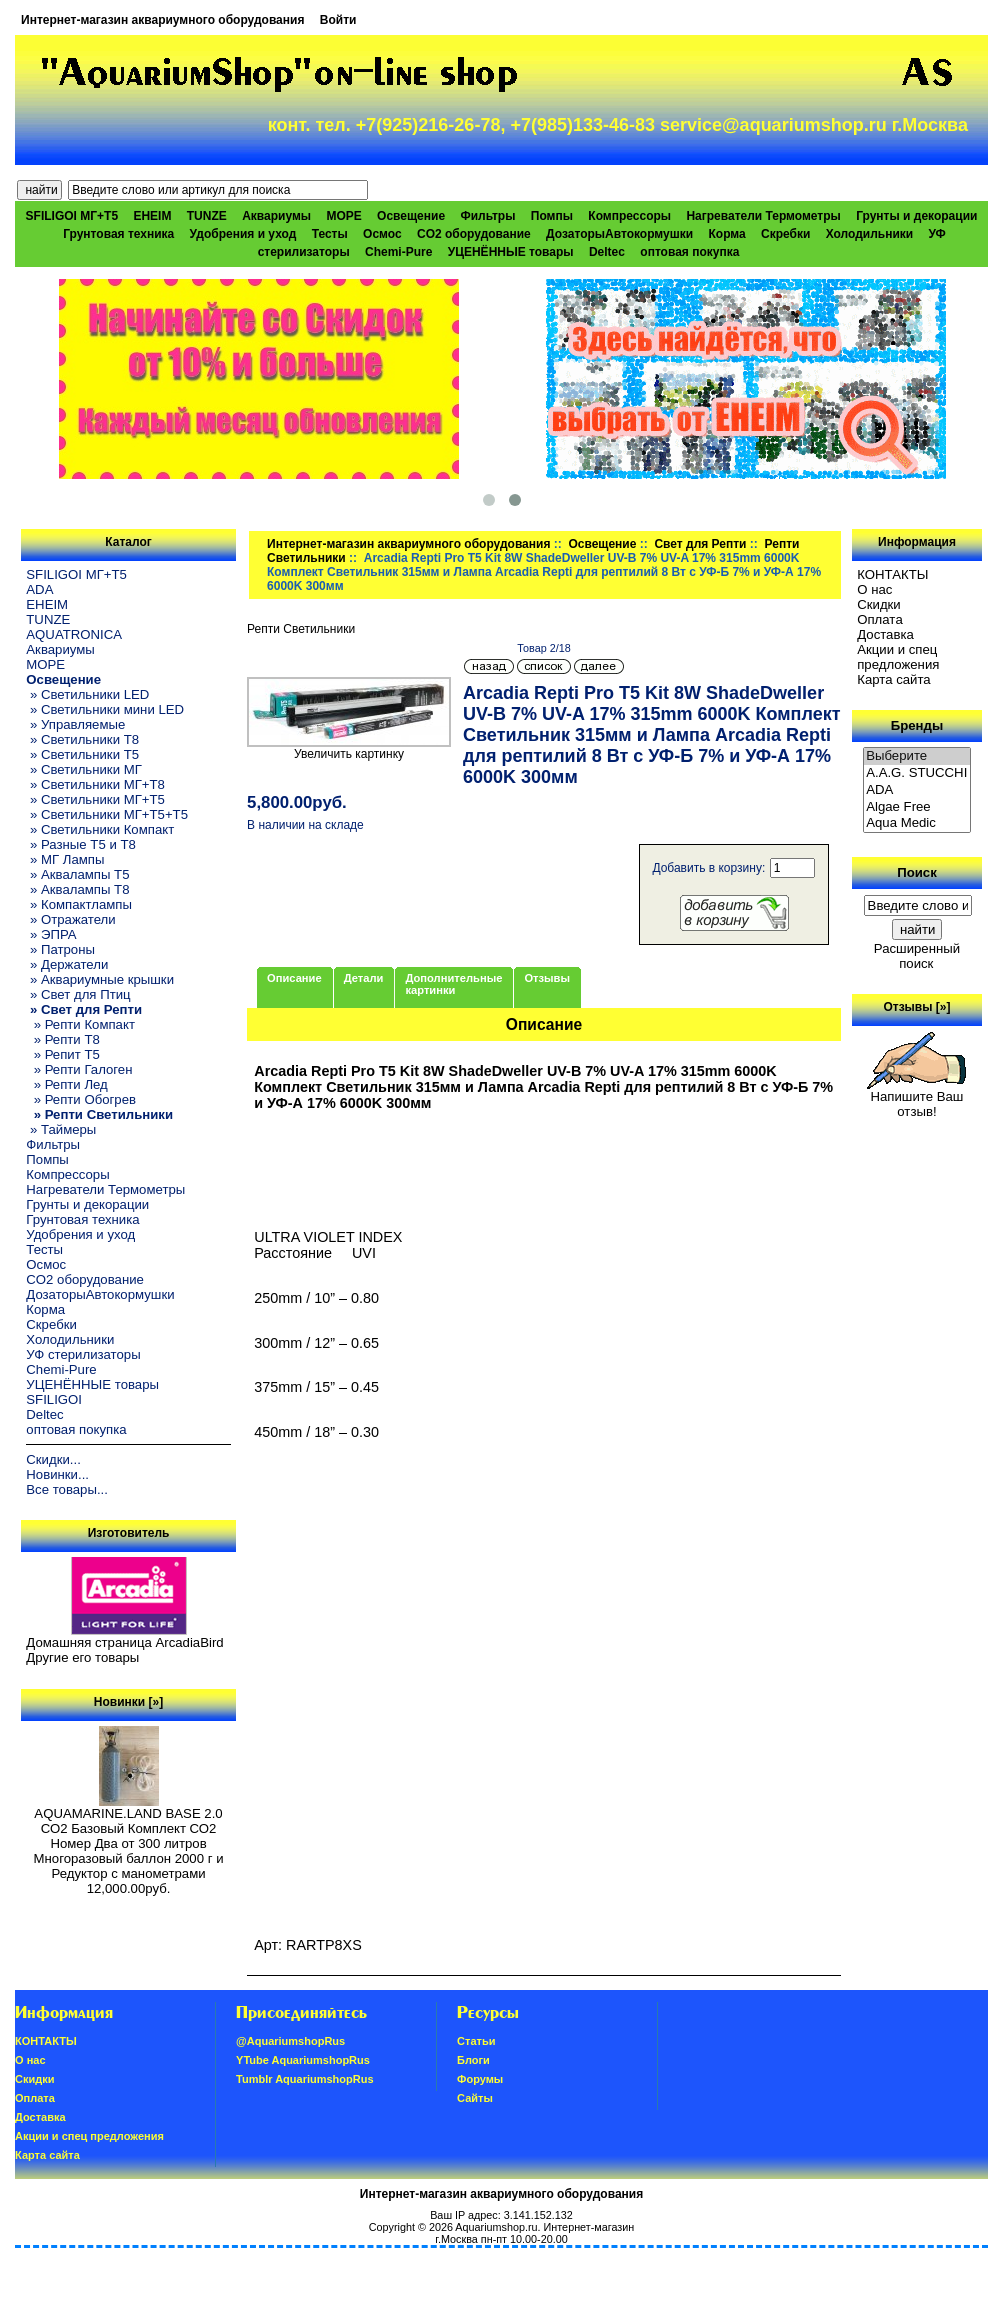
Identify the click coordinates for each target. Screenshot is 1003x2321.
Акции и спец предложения (898, 657)
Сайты (475, 2098)
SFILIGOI (54, 1399)
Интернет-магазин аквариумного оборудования (162, 20)
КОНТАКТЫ (892, 574)
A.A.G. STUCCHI (917, 773)
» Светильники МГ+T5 (95, 799)
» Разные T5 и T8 (81, 844)
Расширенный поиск (917, 956)
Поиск (917, 872)
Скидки (879, 604)
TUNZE (207, 216)
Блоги (473, 2060)
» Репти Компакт (80, 1024)
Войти (338, 20)
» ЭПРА (51, 934)
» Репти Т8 (62, 1039)
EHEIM (152, 216)
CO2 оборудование (474, 234)
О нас (874, 589)
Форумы (480, 2079)
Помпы (552, 216)
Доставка (885, 634)
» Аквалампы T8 (77, 889)
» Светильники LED (87, 694)
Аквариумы (276, 216)
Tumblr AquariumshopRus (305, 2079)
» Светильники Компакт (100, 829)
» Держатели (67, 964)
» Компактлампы (79, 904)
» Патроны (60, 949)
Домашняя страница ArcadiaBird (124, 1642)
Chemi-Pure (398, 252)
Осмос (382, 234)
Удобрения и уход (243, 234)
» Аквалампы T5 (77, 874)
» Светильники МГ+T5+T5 (107, 814)
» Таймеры (61, 1129)
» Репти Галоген (79, 1069)
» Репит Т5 (62, 1054)
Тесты (330, 234)
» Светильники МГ (84, 769)
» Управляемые (75, 724)
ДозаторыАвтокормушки (619, 234)
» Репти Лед (66, 1084)
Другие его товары (82, 1657)
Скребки (785, 234)
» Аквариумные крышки (100, 979)
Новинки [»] (128, 1702)
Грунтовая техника (118, 234)
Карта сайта (893, 679)
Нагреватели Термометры (763, 216)
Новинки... (57, 1474)
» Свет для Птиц (78, 994)
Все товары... (67, 1489)
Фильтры (487, 216)
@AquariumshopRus (290, 2041)
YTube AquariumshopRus (303, 2060)
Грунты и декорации (916, 216)
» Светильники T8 (82, 739)
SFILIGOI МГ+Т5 (72, 216)
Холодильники (870, 234)
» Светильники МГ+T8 (95, 784)
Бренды (917, 725)
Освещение (602, 544)
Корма (727, 234)
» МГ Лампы (65, 859)
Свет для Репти (700, 544)
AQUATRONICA (74, 634)
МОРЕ (343, 216)
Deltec (607, 252)
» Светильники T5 (82, 754)
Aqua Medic (917, 823)
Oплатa (880, 619)
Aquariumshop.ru (496, 2227)
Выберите (917, 756)
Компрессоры (629, 216)
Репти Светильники (301, 629)
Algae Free (917, 807)
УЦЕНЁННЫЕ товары (511, 252)
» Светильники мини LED (105, 709)
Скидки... (53, 1459)
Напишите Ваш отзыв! (916, 1098)
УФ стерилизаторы (83, 1354)
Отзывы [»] (916, 1007)
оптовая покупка (689, 252)
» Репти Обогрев (81, 1099)
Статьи (476, 2041)
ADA (39, 589)
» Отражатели (70, 919)
